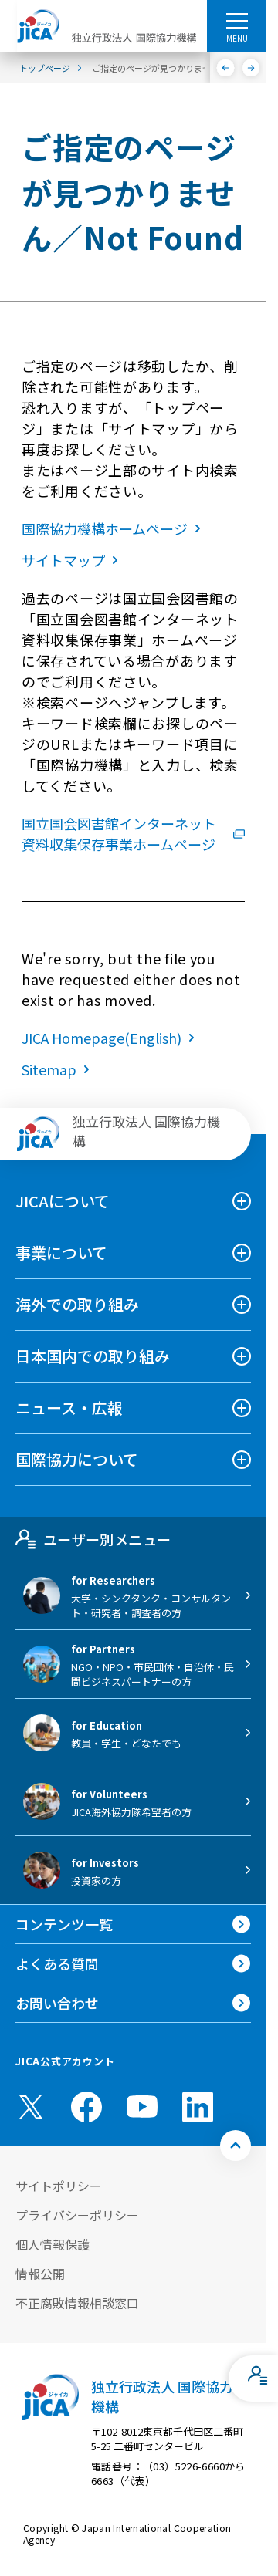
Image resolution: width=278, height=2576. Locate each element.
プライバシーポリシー (77, 2215)
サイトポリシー (58, 2185)
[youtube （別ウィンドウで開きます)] (142, 2106)
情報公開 (40, 2273)
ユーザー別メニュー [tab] (93, 1539)
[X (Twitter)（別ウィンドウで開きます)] (30, 2107)
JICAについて (62, 1201)
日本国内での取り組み (92, 1356)
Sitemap (59, 1069)
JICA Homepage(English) (111, 1038)
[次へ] (251, 67)
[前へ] (226, 67)
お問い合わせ (57, 2003)
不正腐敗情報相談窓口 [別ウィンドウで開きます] (77, 2303)
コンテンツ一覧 (64, 1924)
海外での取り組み (77, 1304)
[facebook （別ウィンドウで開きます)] (86, 2107)
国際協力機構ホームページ (114, 528)
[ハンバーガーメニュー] (236, 20)
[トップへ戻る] (235, 2145)
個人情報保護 (52, 2244)
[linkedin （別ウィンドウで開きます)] (197, 2107)
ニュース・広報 (69, 1407)
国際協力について (76, 1459)
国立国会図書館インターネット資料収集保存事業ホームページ (133, 833)
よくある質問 (57, 1963)
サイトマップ (73, 560)
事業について (61, 1252)
